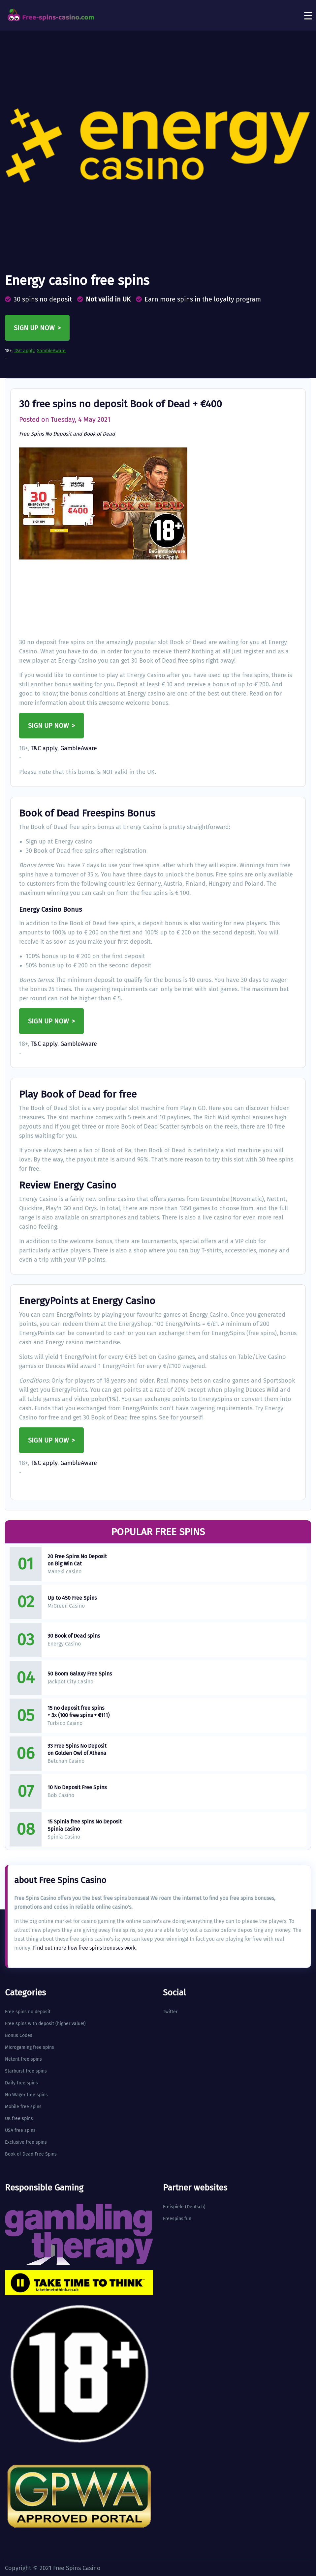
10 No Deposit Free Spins (77, 1787)
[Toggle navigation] (308, 15)
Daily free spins (21, 2083)
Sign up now (34, 328)
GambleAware (51, 351)
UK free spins (19, 2118)
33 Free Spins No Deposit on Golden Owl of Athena (77, 1749)
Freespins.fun (177, 2218)
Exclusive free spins (26, 2142)
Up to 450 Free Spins (72, 1598)
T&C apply (24, 351)
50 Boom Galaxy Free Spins (79, 1674)
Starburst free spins (26, 2071)
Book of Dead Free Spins (31, 2154)
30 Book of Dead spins (73, 1636)
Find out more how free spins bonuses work (84, 1948)
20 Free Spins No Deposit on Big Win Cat (77, 1560)
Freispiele (173, 2207)
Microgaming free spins (29, 2047)
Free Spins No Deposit (45, 434)
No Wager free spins (26, 2095)
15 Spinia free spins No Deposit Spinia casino (84, 1825)
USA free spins (20, 2130)
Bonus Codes (18, 2035)
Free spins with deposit (29, 2023)
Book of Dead (99, 434)
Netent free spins (23, 2059)
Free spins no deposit (27, 2012)
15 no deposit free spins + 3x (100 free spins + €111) (78, 1711)
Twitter (170, 2012)
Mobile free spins (23, 2106)
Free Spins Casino (77, 2568)
